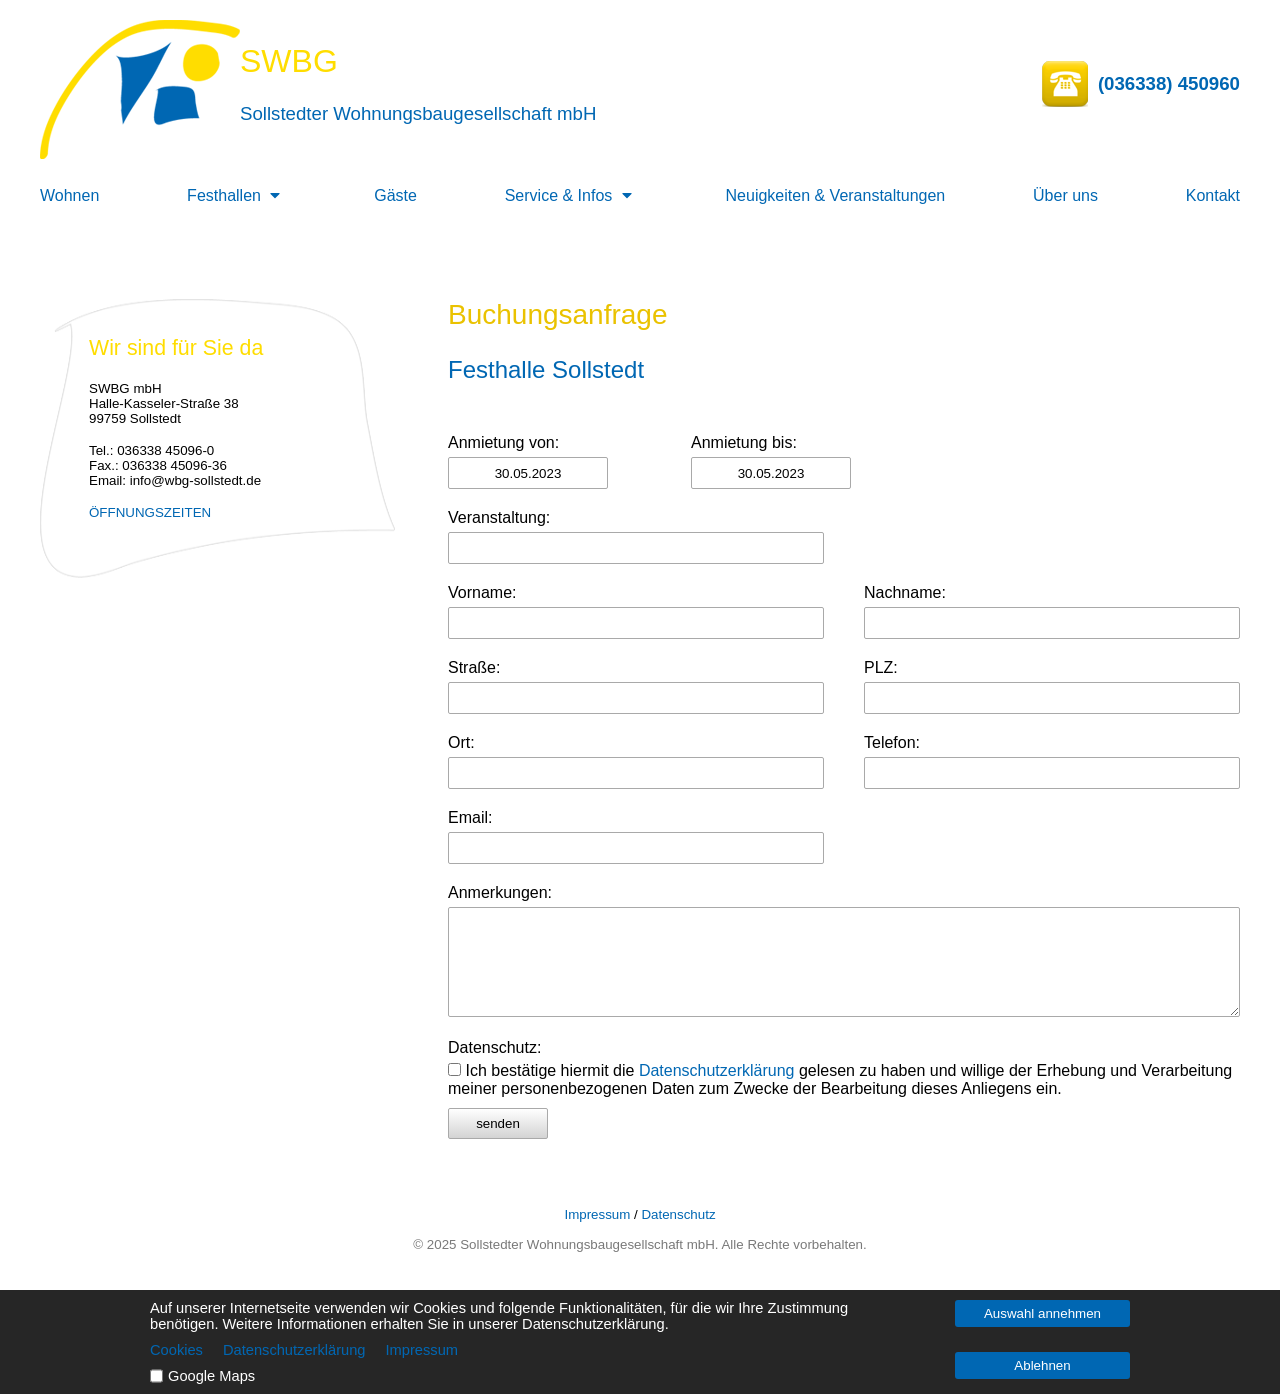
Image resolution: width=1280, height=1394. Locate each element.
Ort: (461, 742)
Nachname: (905, 592)
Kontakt (1213, 195)
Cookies (176, 1350)
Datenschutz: (494, 1047)
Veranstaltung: (499, 517)
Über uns (1065, 195)
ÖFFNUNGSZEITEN (150, 512)
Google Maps (211, 1376)
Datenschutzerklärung (717, 1070)
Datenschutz (678, 1214)
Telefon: (892, 742)
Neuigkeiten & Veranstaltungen (836, 195)
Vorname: (482, 592)
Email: (470, 817)
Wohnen (69, 195)
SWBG (289, 61)
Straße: (474, 667)
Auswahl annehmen (1042, 1313)
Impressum (597, 1214)
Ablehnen (1042, 1365)
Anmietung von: (503, 442)
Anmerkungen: (500, 892)
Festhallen (224, 195)
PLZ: (881, 667)
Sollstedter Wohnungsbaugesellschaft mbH (418, 113)
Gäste (395, 195)
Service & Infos (559, 195)
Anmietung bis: (744, 442)
